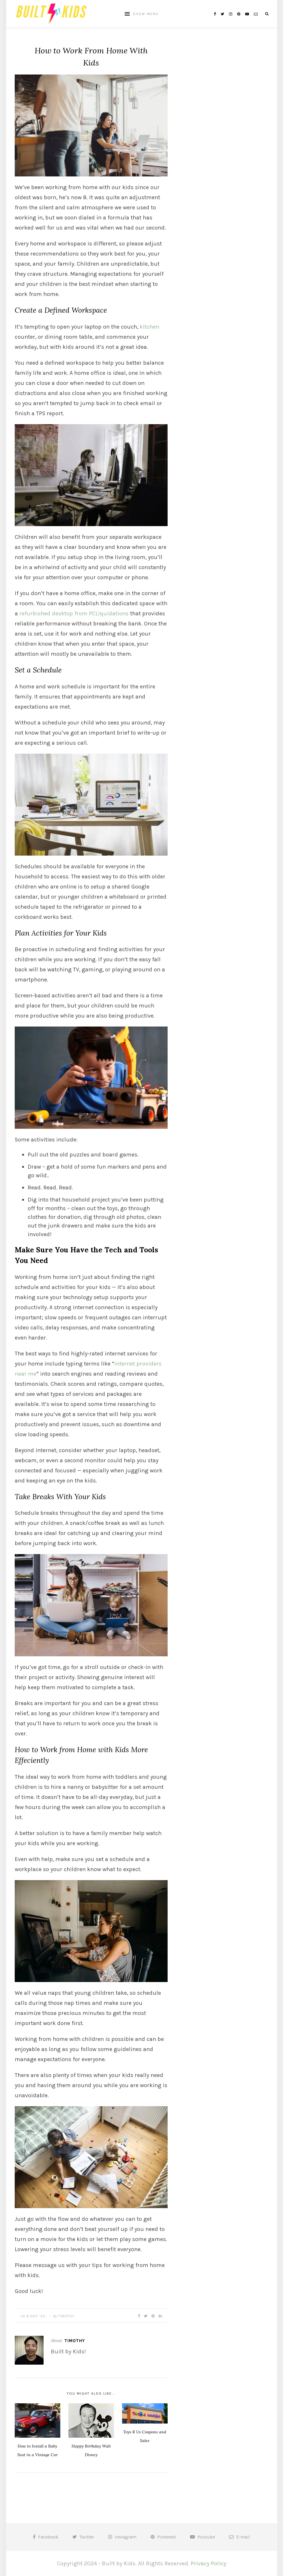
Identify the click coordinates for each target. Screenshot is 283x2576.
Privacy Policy (208, 2563)
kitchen (149, 326)
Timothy (66, 2316)
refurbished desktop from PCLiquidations (74, 613)
